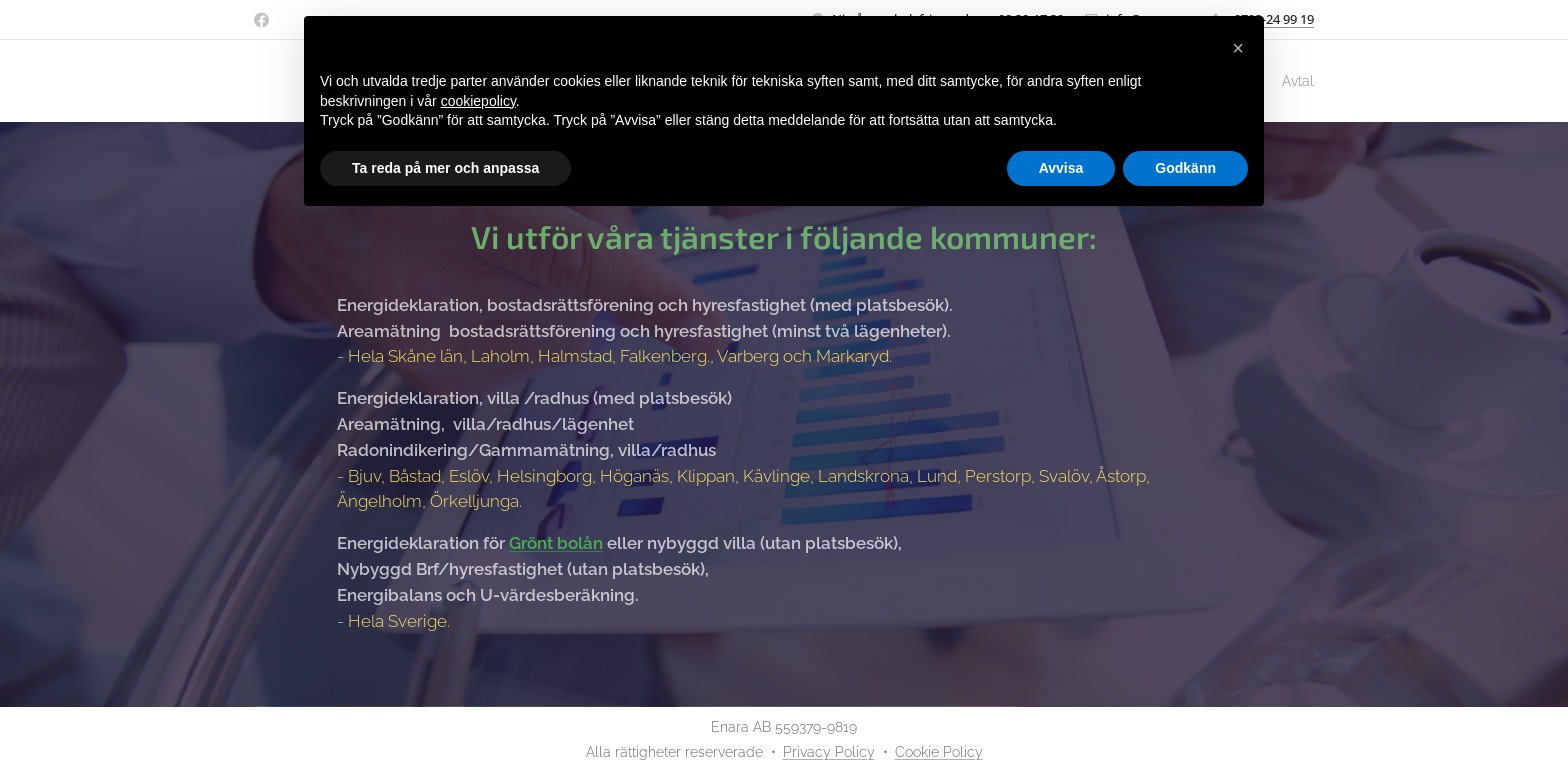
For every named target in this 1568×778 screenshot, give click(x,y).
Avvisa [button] (1061, 168)
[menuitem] (1287, 81)
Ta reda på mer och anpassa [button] (445, 168)
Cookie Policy (939, 752)
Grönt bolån (556, 543)
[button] (1238, 48)
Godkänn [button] (1185, 168)
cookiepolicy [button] (478, 101)
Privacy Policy (829, 752)
